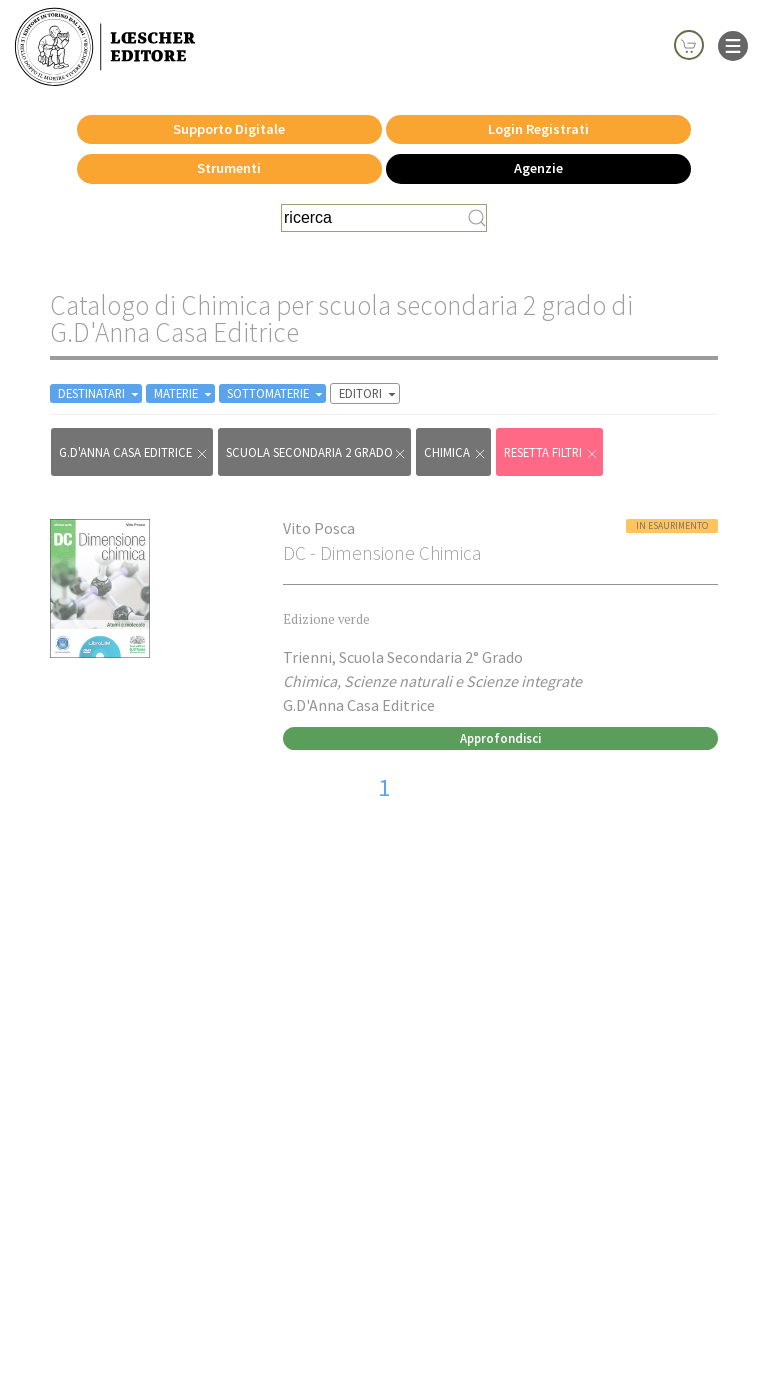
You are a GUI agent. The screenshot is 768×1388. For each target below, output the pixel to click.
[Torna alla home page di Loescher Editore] (105, 47)
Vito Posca (319, 528)
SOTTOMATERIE (276, 393)
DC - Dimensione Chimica (382, 553)
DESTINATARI (100, 393)
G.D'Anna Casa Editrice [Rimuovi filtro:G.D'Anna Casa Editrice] (134, 452)
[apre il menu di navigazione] (733, 44)
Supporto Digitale (229, 129)
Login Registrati (538, 129)
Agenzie (538, 168)
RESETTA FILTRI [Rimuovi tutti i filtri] (551, 452)
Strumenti (229, 168)
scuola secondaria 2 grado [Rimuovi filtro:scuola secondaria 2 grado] (316, 452)
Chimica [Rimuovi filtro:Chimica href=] (455, 452)
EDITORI (369, 393)
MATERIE (184, 393)
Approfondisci (500, 738)
